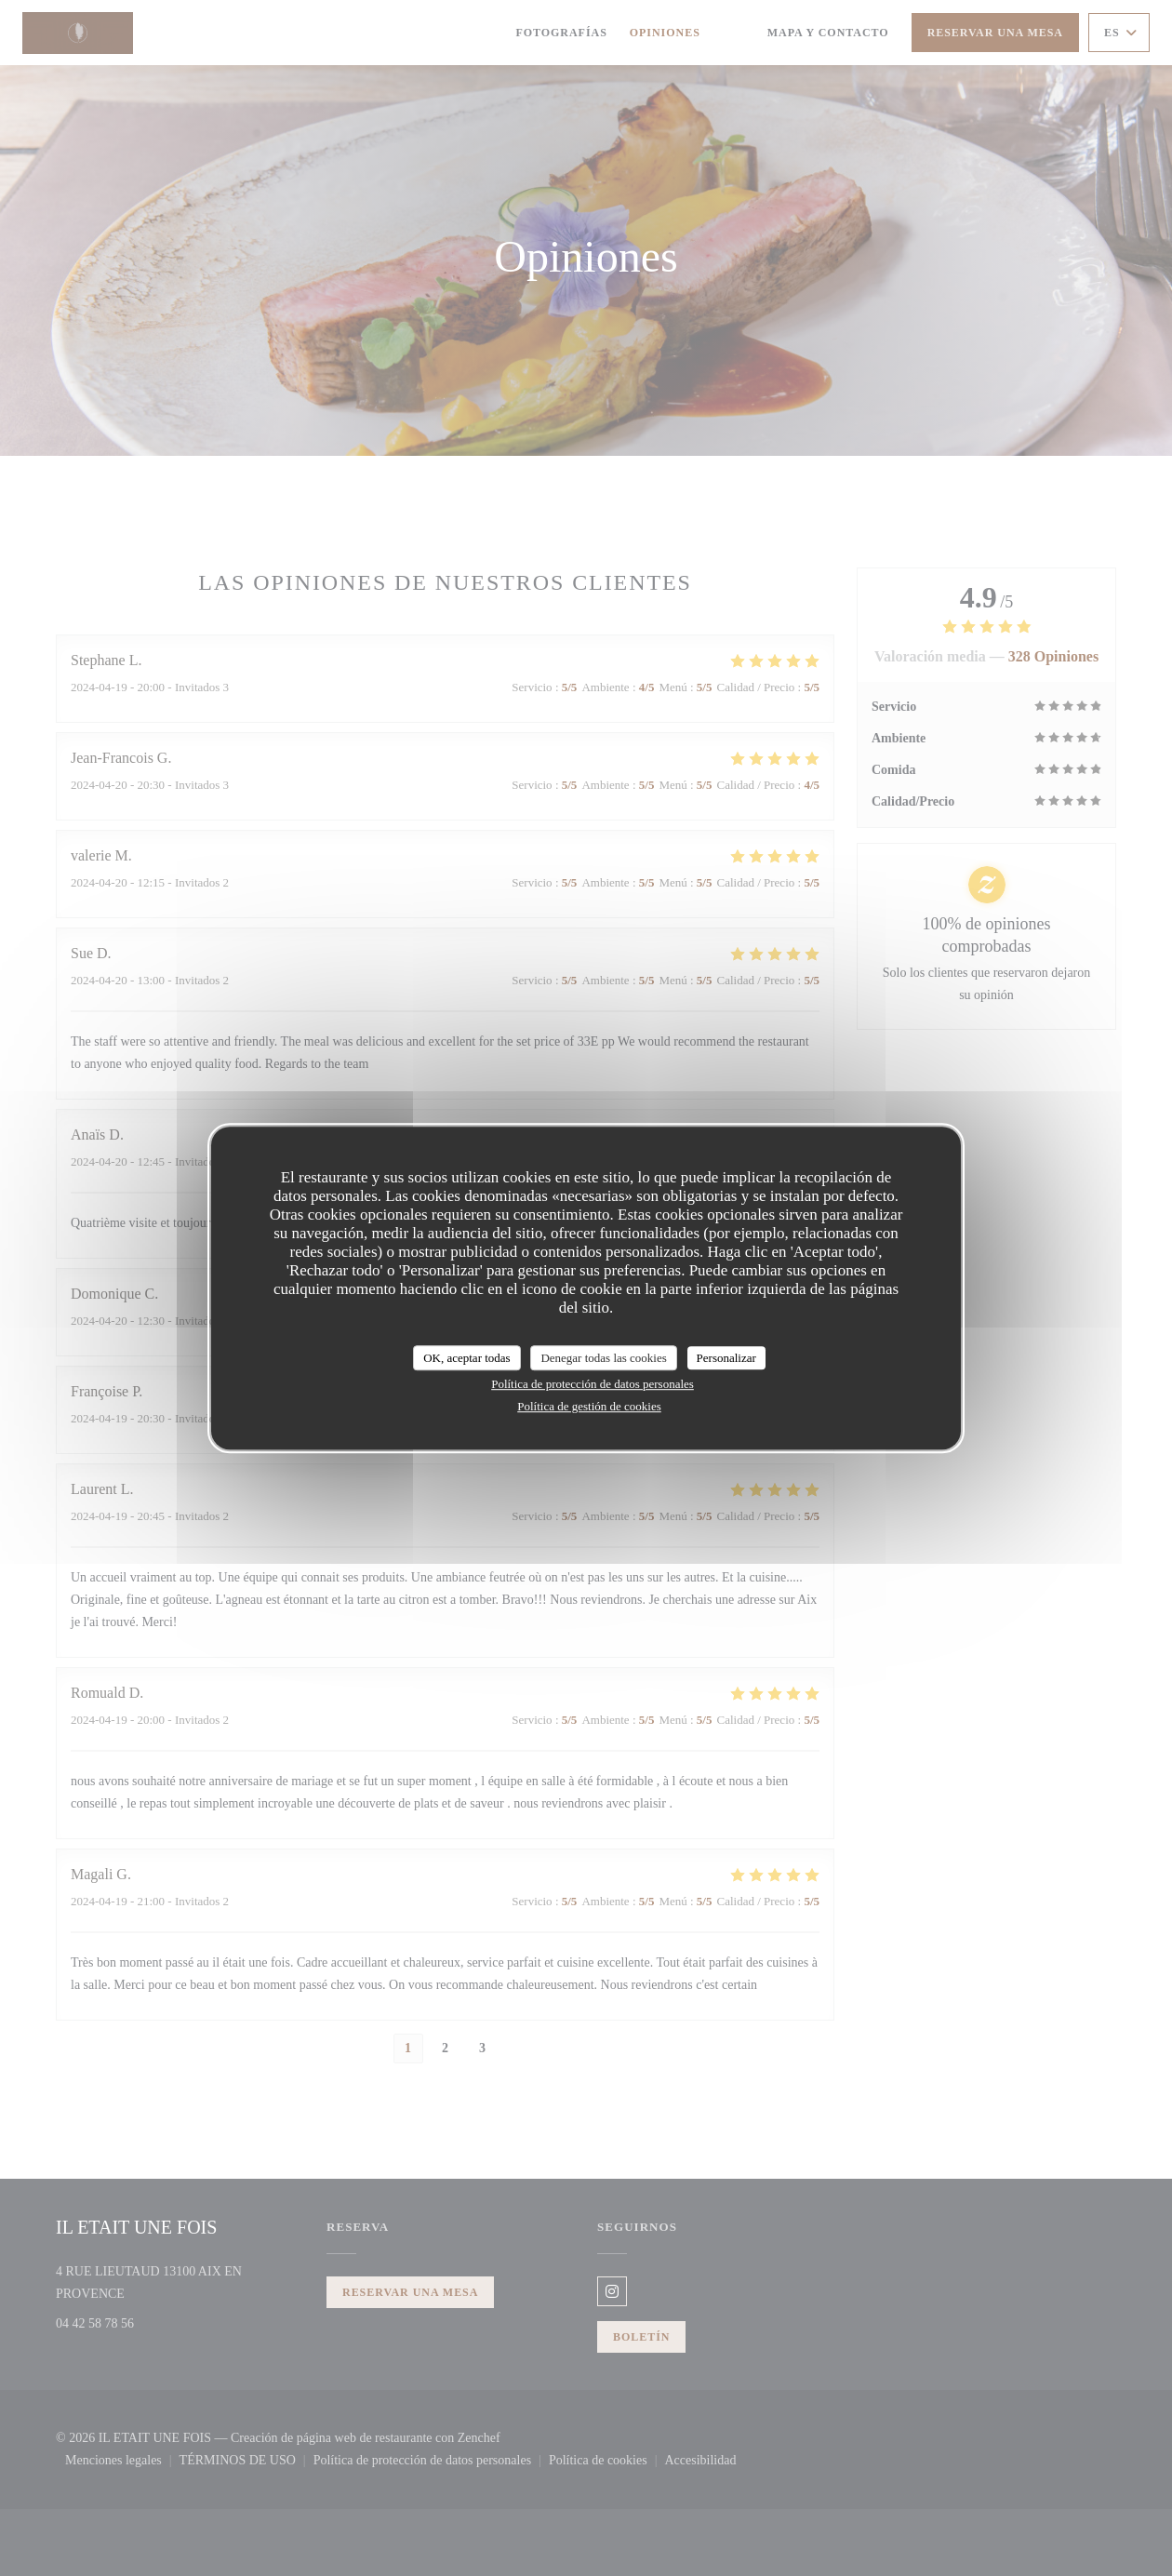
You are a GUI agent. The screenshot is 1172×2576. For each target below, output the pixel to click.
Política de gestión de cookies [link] (589, 1406)
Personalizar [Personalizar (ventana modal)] (726, 1358)
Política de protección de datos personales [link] (592, 1384)
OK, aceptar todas (467, 1358)
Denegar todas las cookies (603, 1358)
